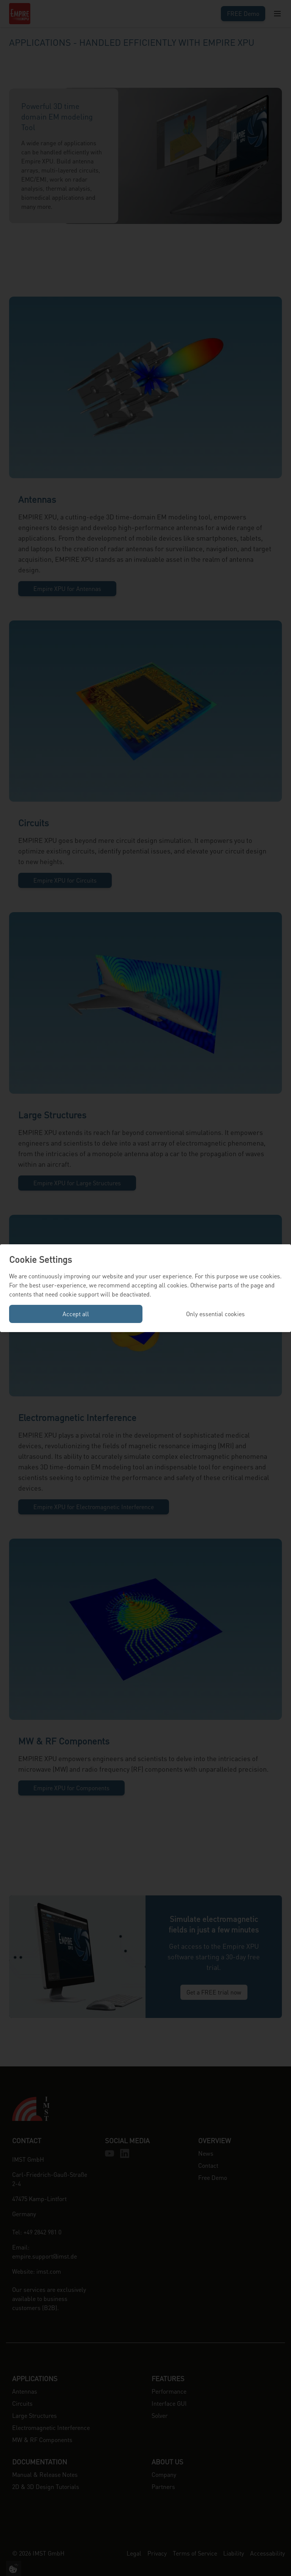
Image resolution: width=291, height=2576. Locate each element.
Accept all (76, 1314)
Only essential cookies (215, 1314)
